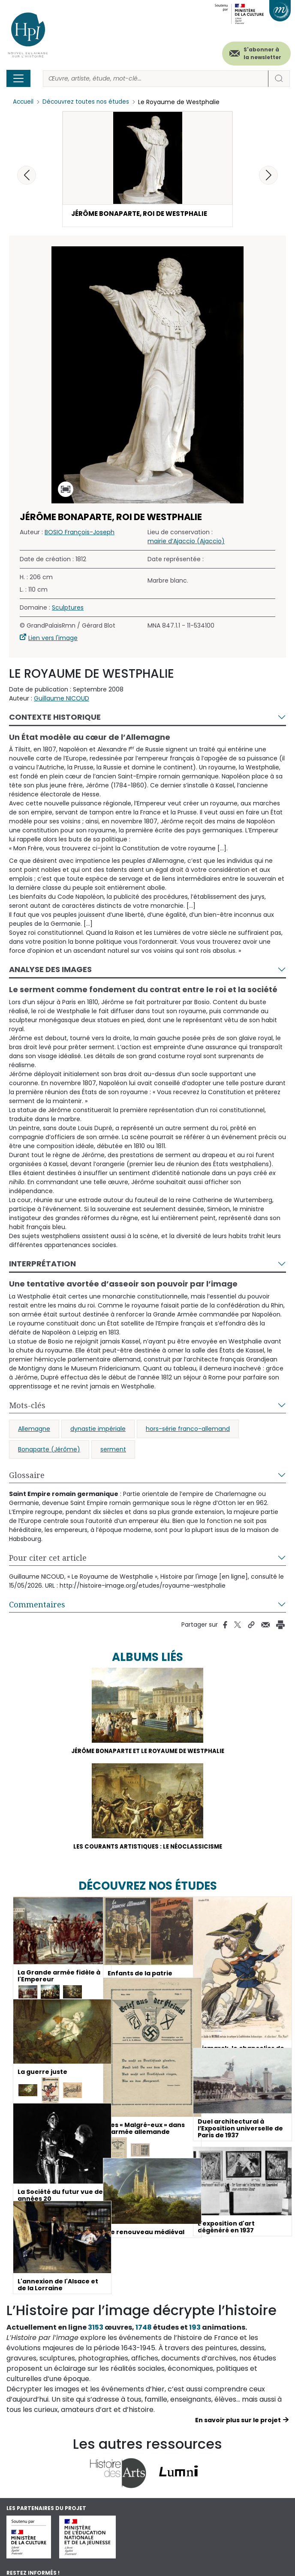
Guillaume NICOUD (61, 699)
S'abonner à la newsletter (262, 53)
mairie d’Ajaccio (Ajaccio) (186, 542)
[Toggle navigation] (18, 78)
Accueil (24, 102)
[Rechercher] (155, 78)
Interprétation (42, 1265)
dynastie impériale (98, 1429)
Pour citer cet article (48, 1558)
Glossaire (27, 1476)
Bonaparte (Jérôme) (49, 1450)
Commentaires (37, 1605)
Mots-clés (27, 1406)
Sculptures (68, 608)
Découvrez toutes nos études (88, 102)
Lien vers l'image (53, 639)
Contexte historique (55, 718)
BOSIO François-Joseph (79, 533)
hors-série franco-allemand (188, 1429)
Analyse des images (50, 970)
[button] (268, 175)
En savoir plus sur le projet (238, 2423)
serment (113, 1450)
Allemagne (34, 1429)
